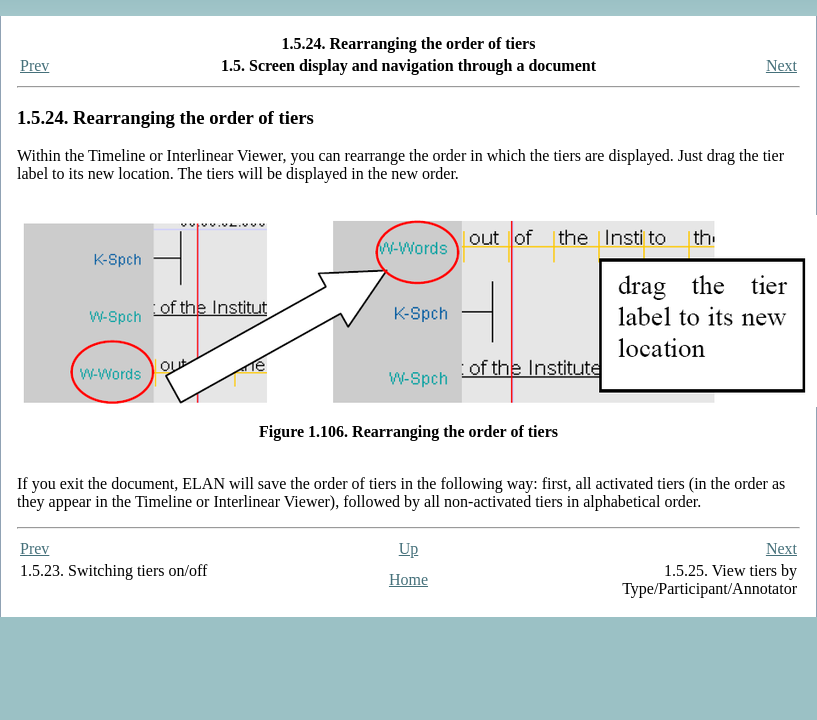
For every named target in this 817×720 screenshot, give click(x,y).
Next (781, 65)
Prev (34, 65)
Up (409, 548)
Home (408, 579)
